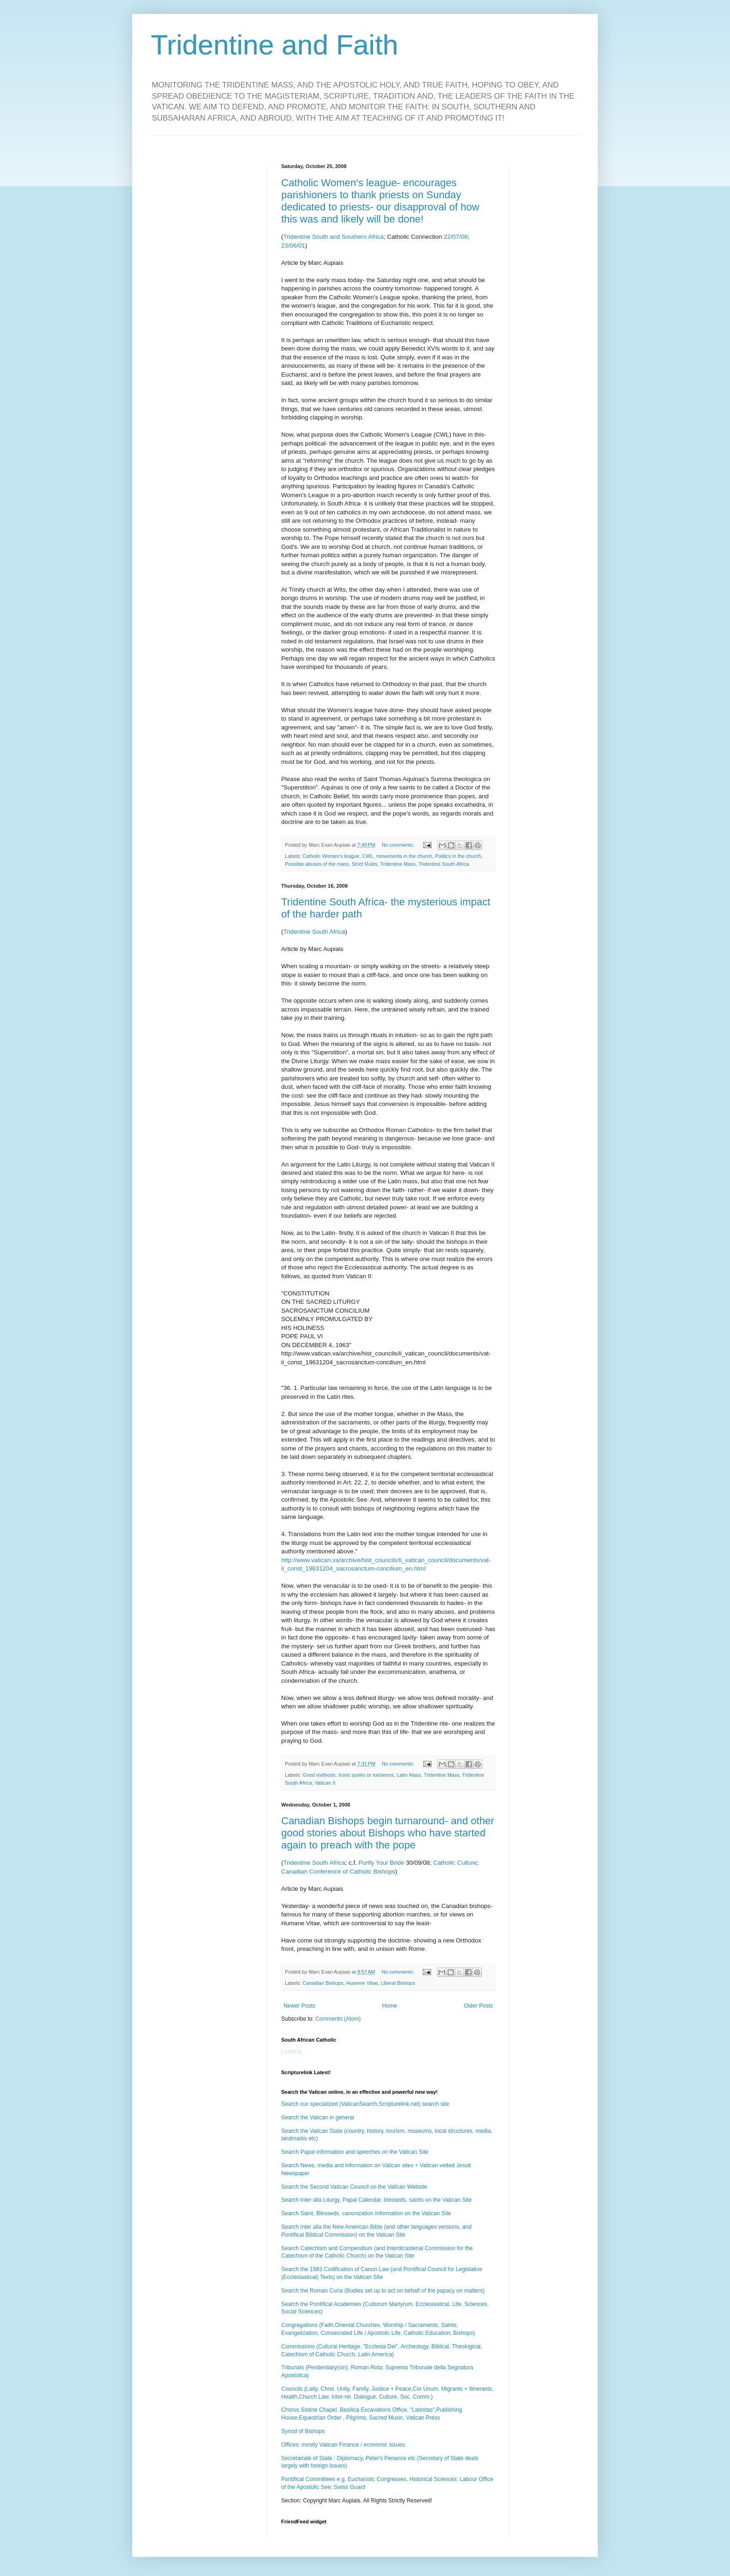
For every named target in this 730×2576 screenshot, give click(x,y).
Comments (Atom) (337, 2019)
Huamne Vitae (362, 1983)
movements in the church (404, 856)
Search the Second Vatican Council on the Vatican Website (354, 2187)
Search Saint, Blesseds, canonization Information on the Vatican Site (366, 2213)
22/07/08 (455, 236)
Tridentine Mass (397, 864)
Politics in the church (458, 856)
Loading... (293, 2051)
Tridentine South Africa (444, 864)
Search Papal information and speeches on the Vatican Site (354, 2152)
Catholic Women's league (331, 856)
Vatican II (325, 1783)
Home (389, 2006)
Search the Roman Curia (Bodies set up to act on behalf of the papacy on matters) (383, 2290)
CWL (367, 856)
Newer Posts (299, 2006)
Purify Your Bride (381, 1862)
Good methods (319, 1775)
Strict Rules (364, 864)
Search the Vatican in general (317, 2117)
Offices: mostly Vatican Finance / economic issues (343, 2444)
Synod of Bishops (302, 2431)
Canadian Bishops (323, 1983)
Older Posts (478, 2006)
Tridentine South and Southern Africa (333, 236)
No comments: (399, 845)
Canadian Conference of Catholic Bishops (338, 1871)
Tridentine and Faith (274, 45)
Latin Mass (409, 1775)
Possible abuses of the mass (317, 864)
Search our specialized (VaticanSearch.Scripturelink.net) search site (365, 2104)
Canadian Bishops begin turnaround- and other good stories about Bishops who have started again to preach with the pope (387, 1833)
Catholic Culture (455, 1862)
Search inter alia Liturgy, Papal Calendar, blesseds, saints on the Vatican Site (376, 2200)
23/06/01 (293, 245)
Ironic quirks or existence (366, 1775)
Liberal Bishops (398, 1983)
